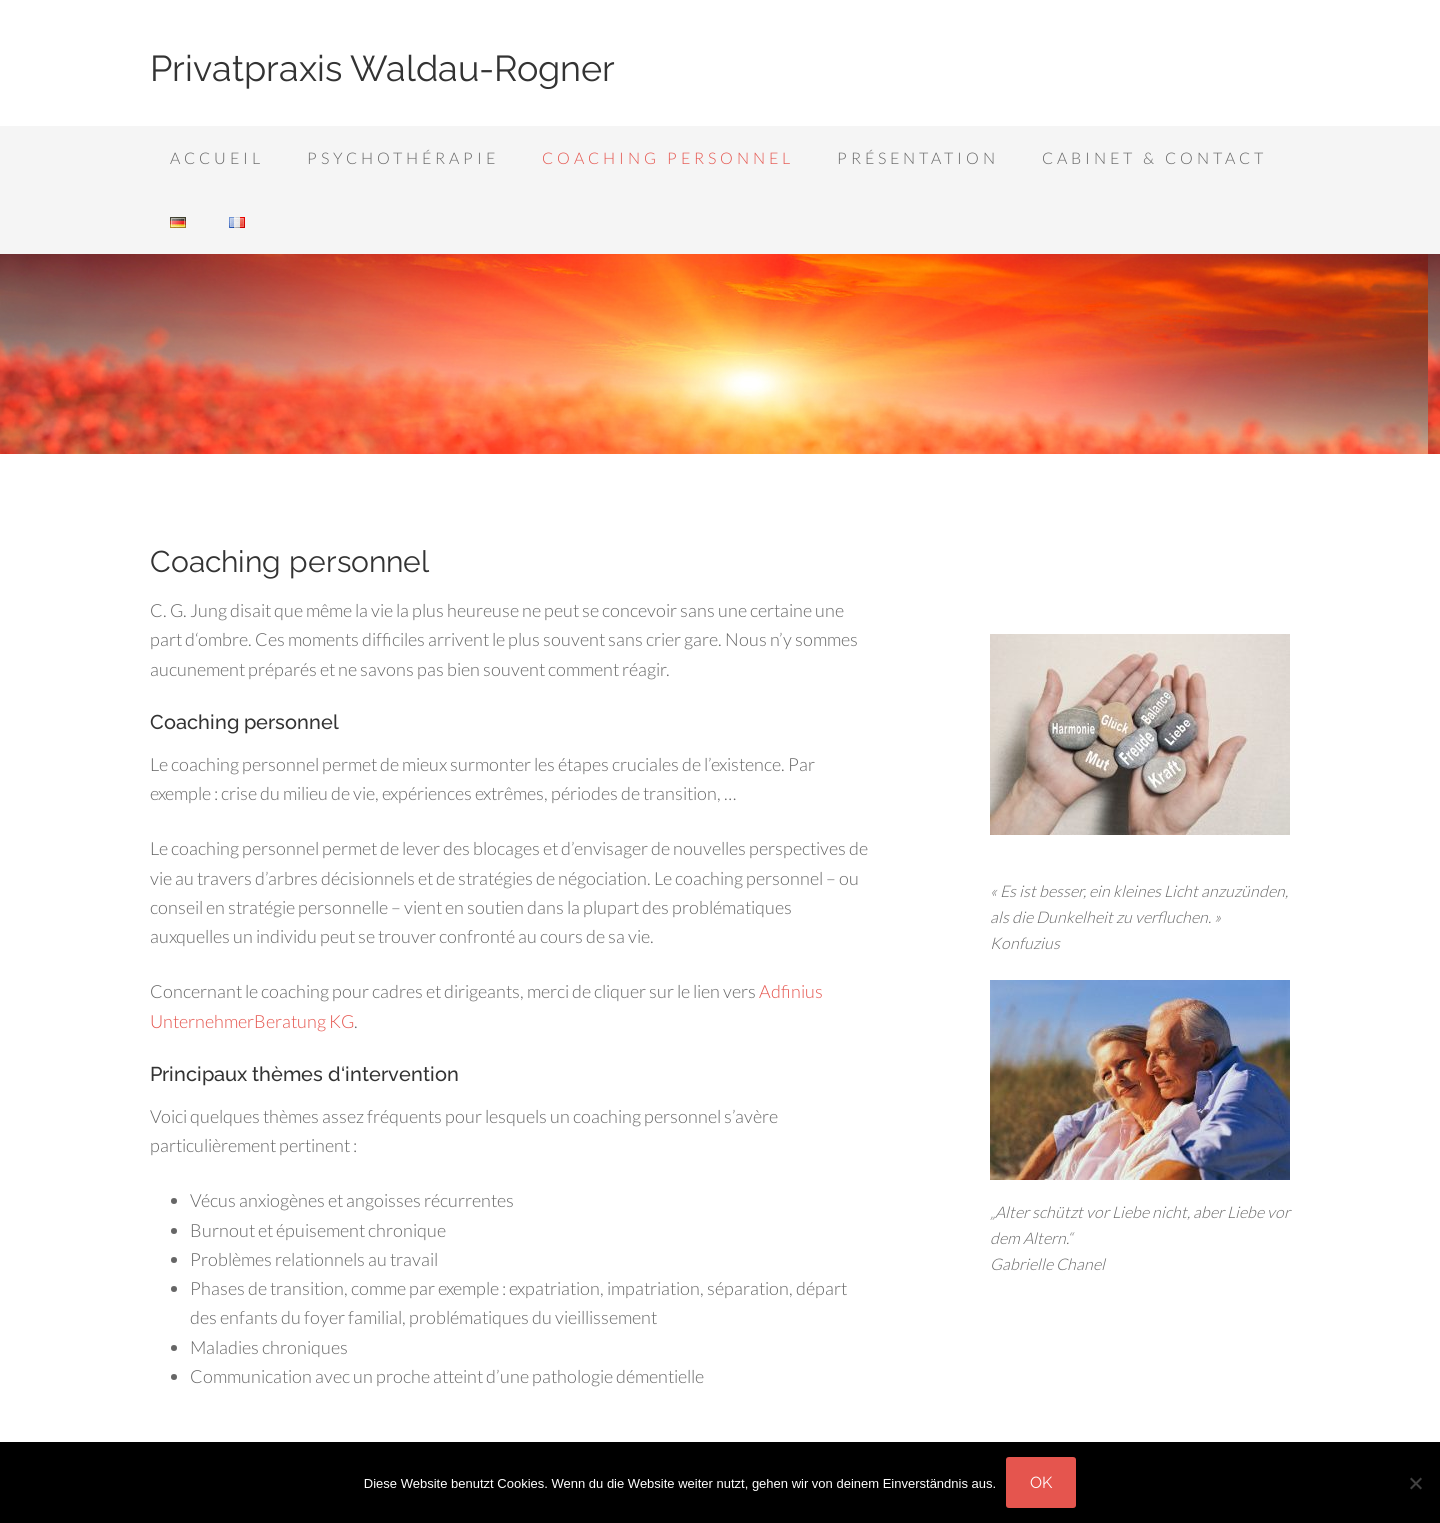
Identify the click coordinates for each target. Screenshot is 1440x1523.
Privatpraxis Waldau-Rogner (382, 68)
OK (1041, 1482)
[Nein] (1415, 1483)
